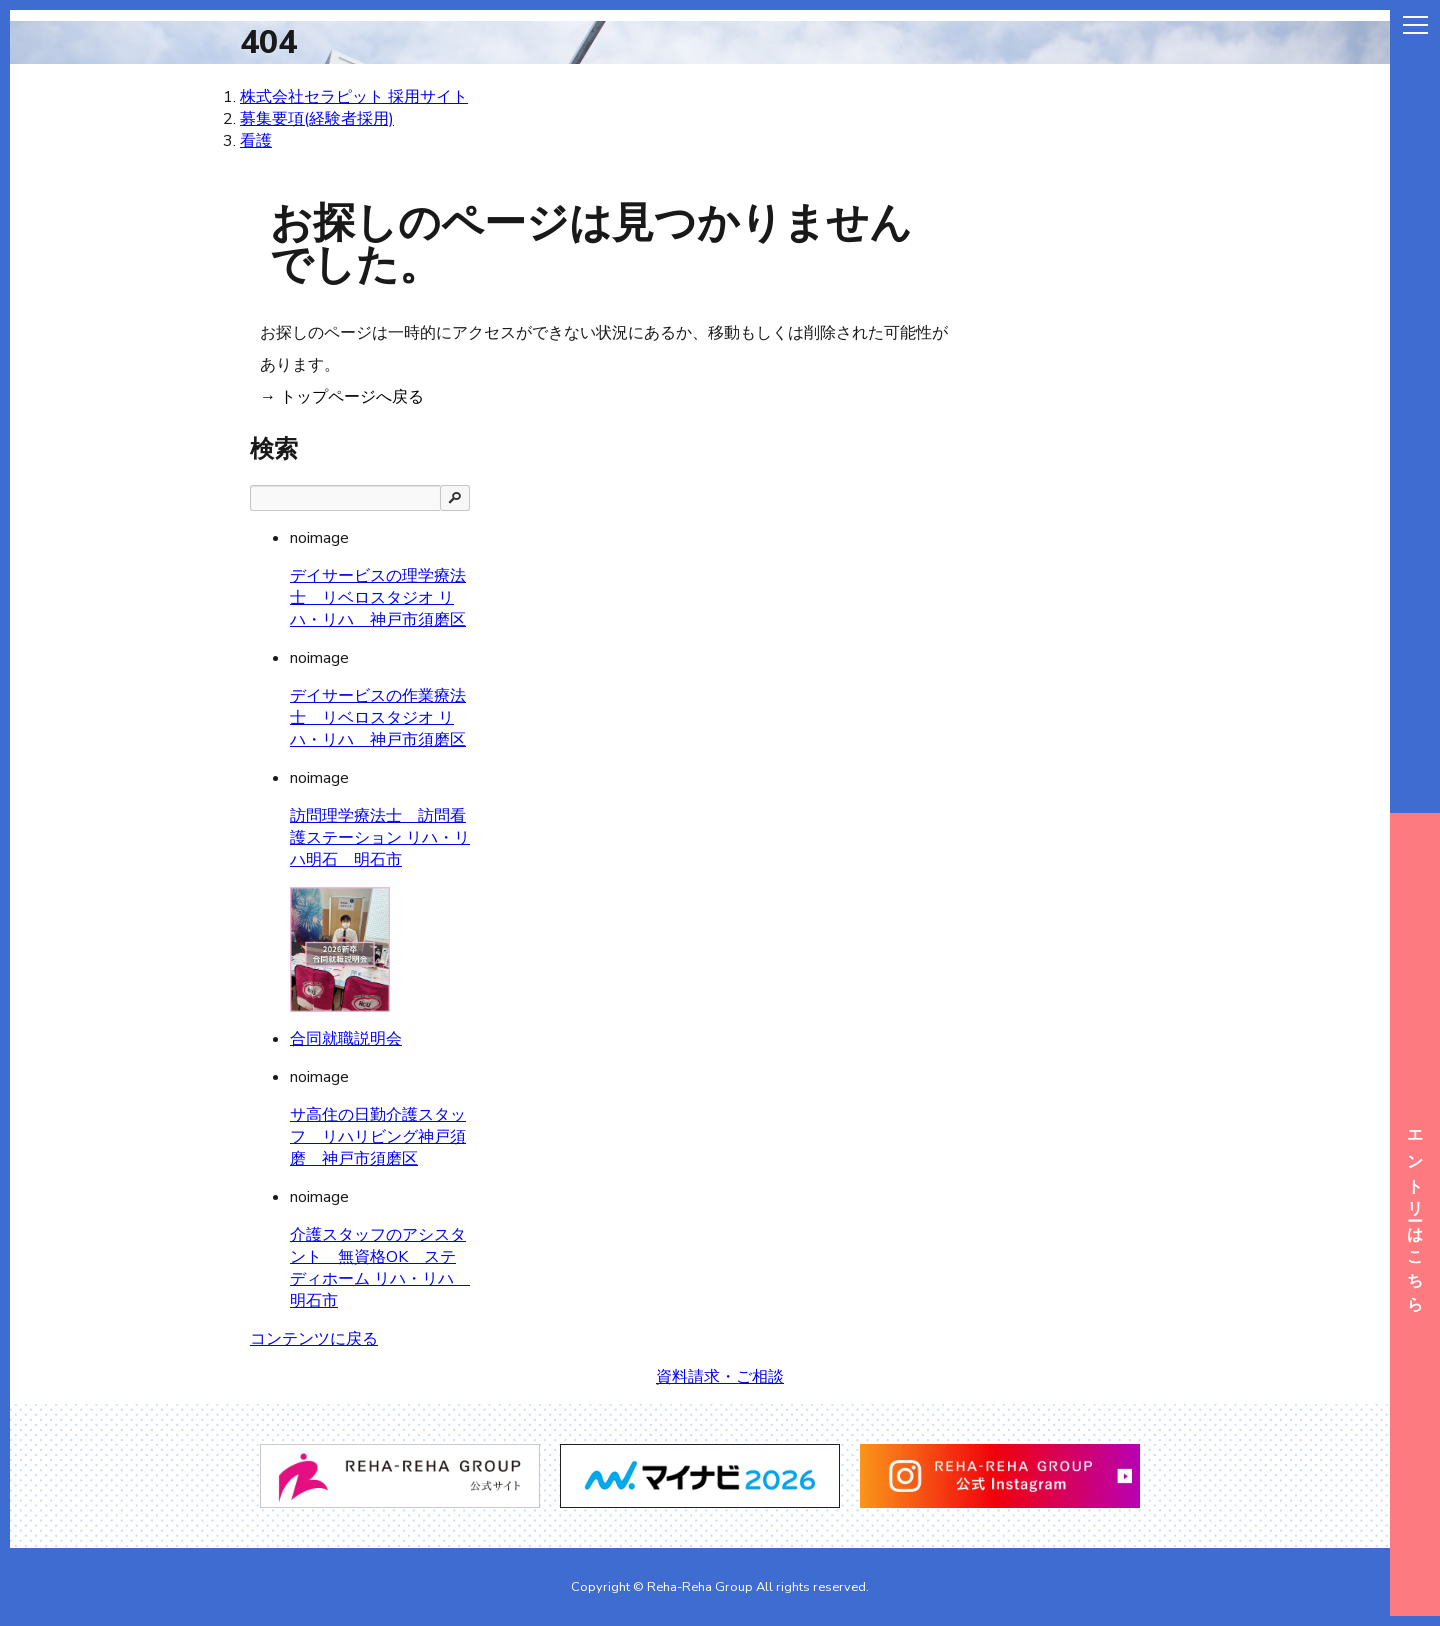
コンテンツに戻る (314, 1339)
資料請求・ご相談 (720, 1377)
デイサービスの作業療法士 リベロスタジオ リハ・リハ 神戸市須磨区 (378, 718)
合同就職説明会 (346, 1039)
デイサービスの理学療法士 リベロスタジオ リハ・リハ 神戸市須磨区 (378, 598)
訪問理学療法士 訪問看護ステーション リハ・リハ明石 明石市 (380, 838)
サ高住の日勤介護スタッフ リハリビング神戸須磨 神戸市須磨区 (378, 1137)
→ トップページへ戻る (342, 397)
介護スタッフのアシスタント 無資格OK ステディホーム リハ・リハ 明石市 (380, 1268)
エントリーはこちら (1415, 1214)
